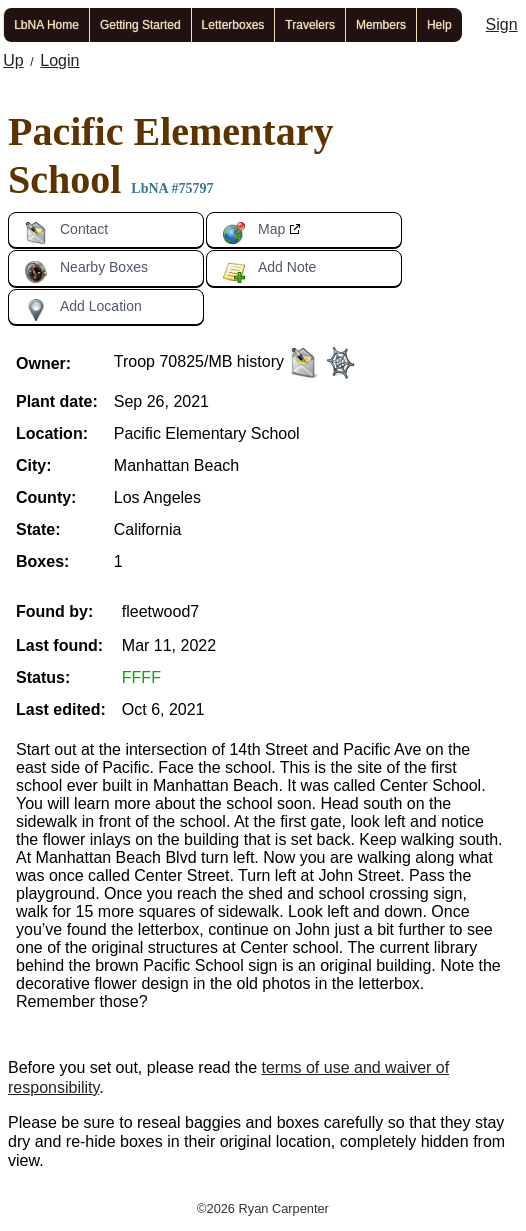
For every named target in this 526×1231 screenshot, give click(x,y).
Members (381, 25)
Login (59, 60)
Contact (66, 233)
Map (253, 233)
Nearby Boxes (86, 271)
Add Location (83, 310)
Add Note (269, 271)
